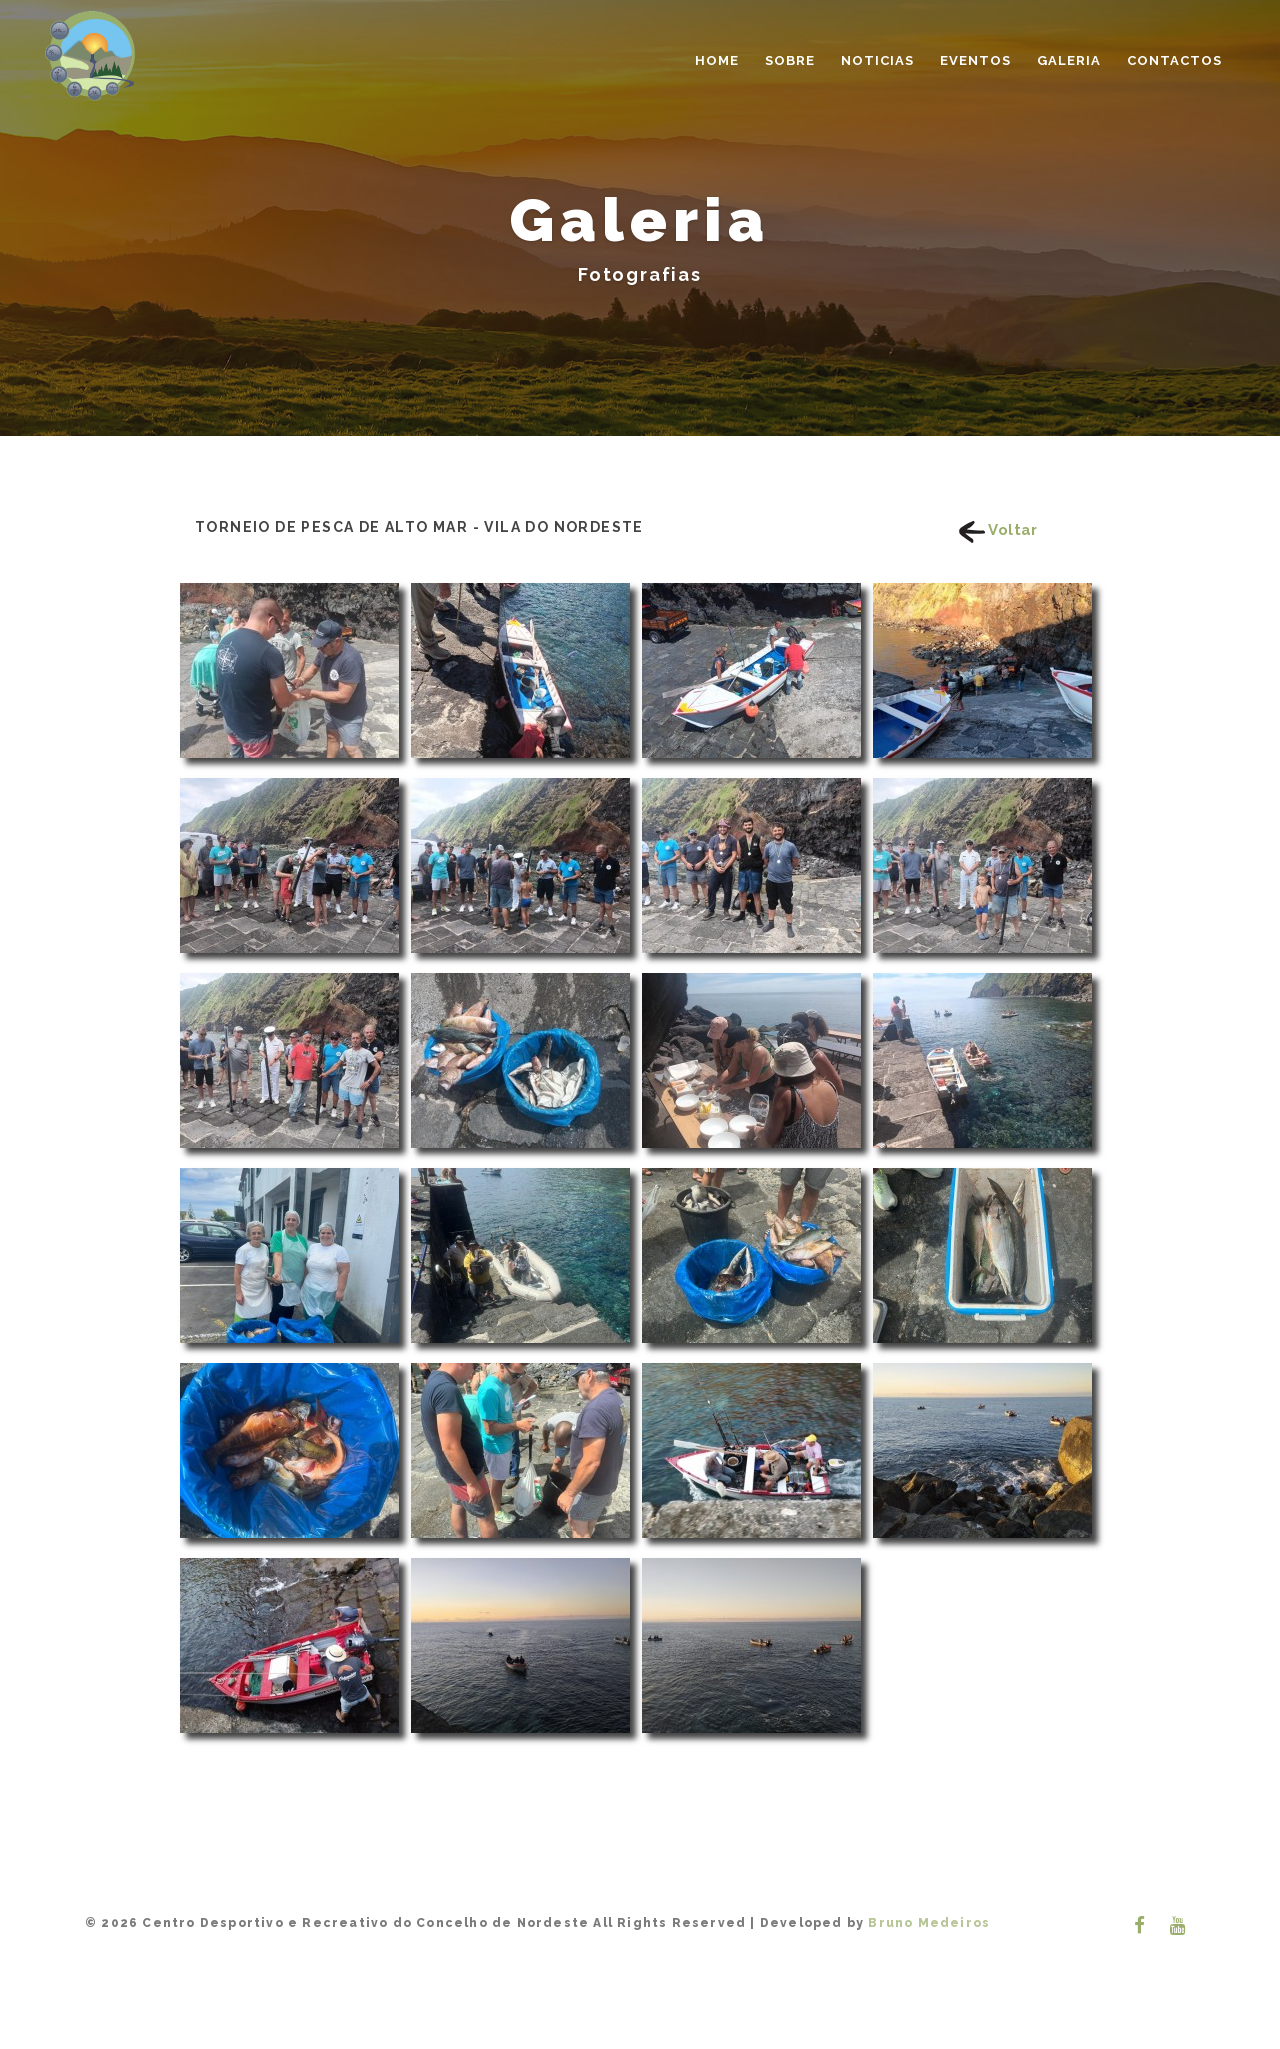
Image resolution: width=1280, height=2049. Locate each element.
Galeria (1069, 60)
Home (717, 60)
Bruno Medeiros (927, 1923)
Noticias (877, 60)
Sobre (790, 60)
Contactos (1174, 60)
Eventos (975, 60)
